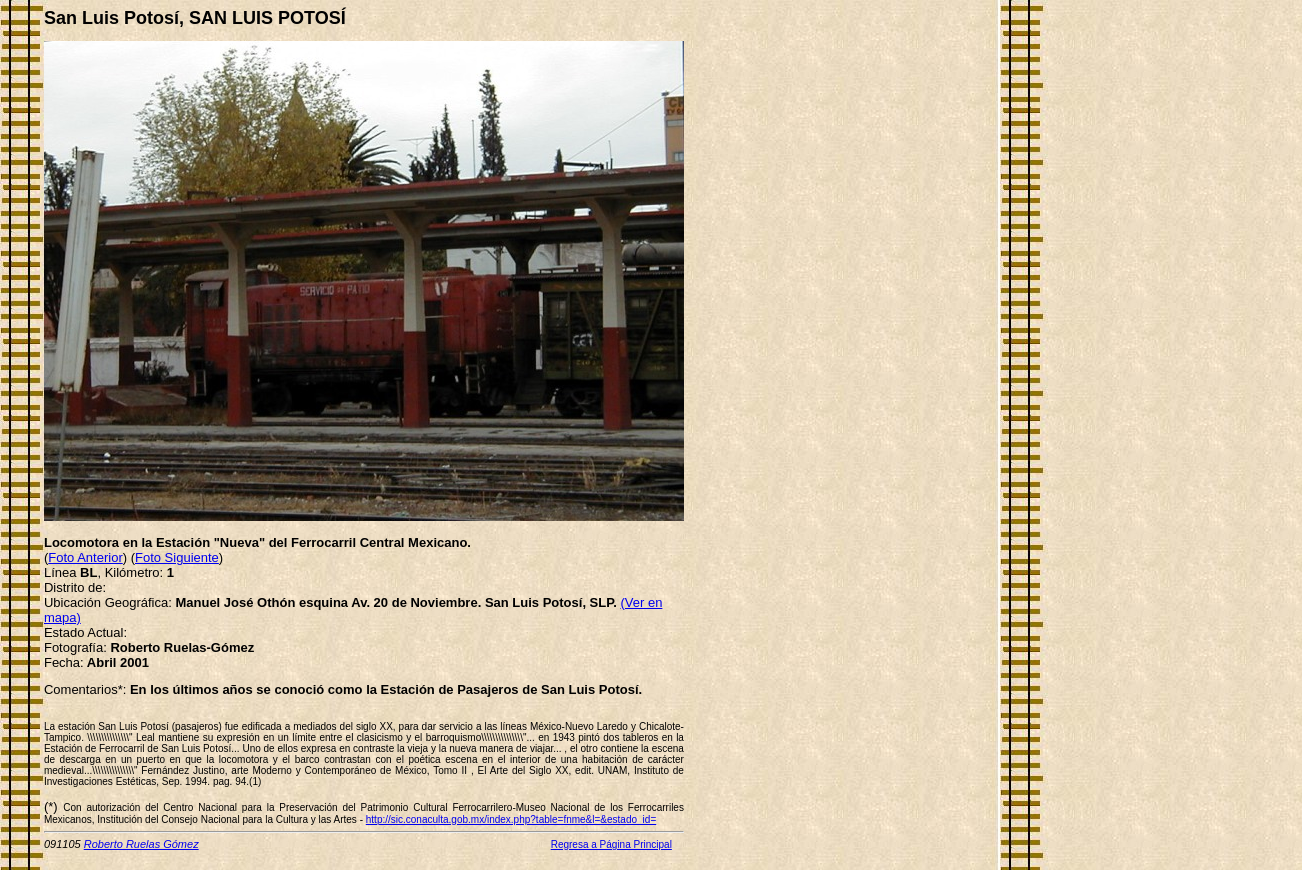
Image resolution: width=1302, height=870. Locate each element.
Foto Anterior (85, 557)
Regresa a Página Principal (611, 844)
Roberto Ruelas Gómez (141, 844)
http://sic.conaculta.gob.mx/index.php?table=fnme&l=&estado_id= (511, 819)
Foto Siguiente (177, 557)
